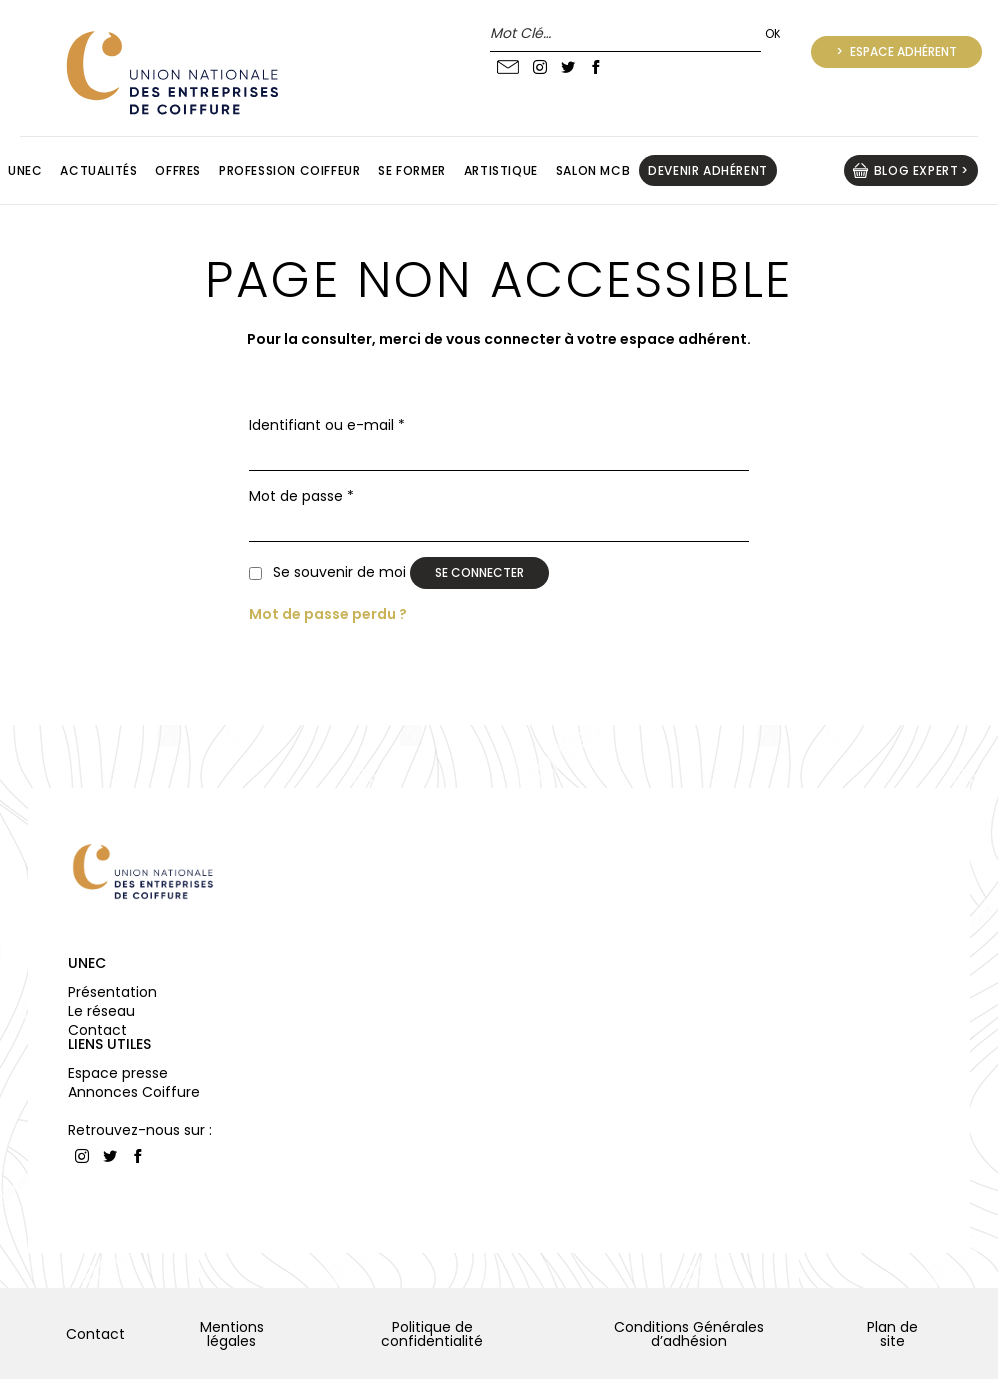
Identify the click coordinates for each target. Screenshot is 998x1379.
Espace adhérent (902, 51)
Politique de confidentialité (432, 1334)
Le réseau (101, 1011)
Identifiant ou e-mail (327, 425)
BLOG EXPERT (916, 170)
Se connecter (479, 572)
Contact (97, 1030)
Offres (178, 170)
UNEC (87, 963)
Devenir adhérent (708, 170)
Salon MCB (593, 170)
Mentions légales (232, 1334)
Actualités (98, 170)
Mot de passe (301, 496)
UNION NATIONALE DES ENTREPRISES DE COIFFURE (170, 72)
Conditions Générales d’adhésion (689, 1334)
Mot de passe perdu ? (328, 614)
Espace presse (118, 1073)
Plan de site (892, 1334)
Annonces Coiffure (134, 1092)
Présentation (112, 992)
